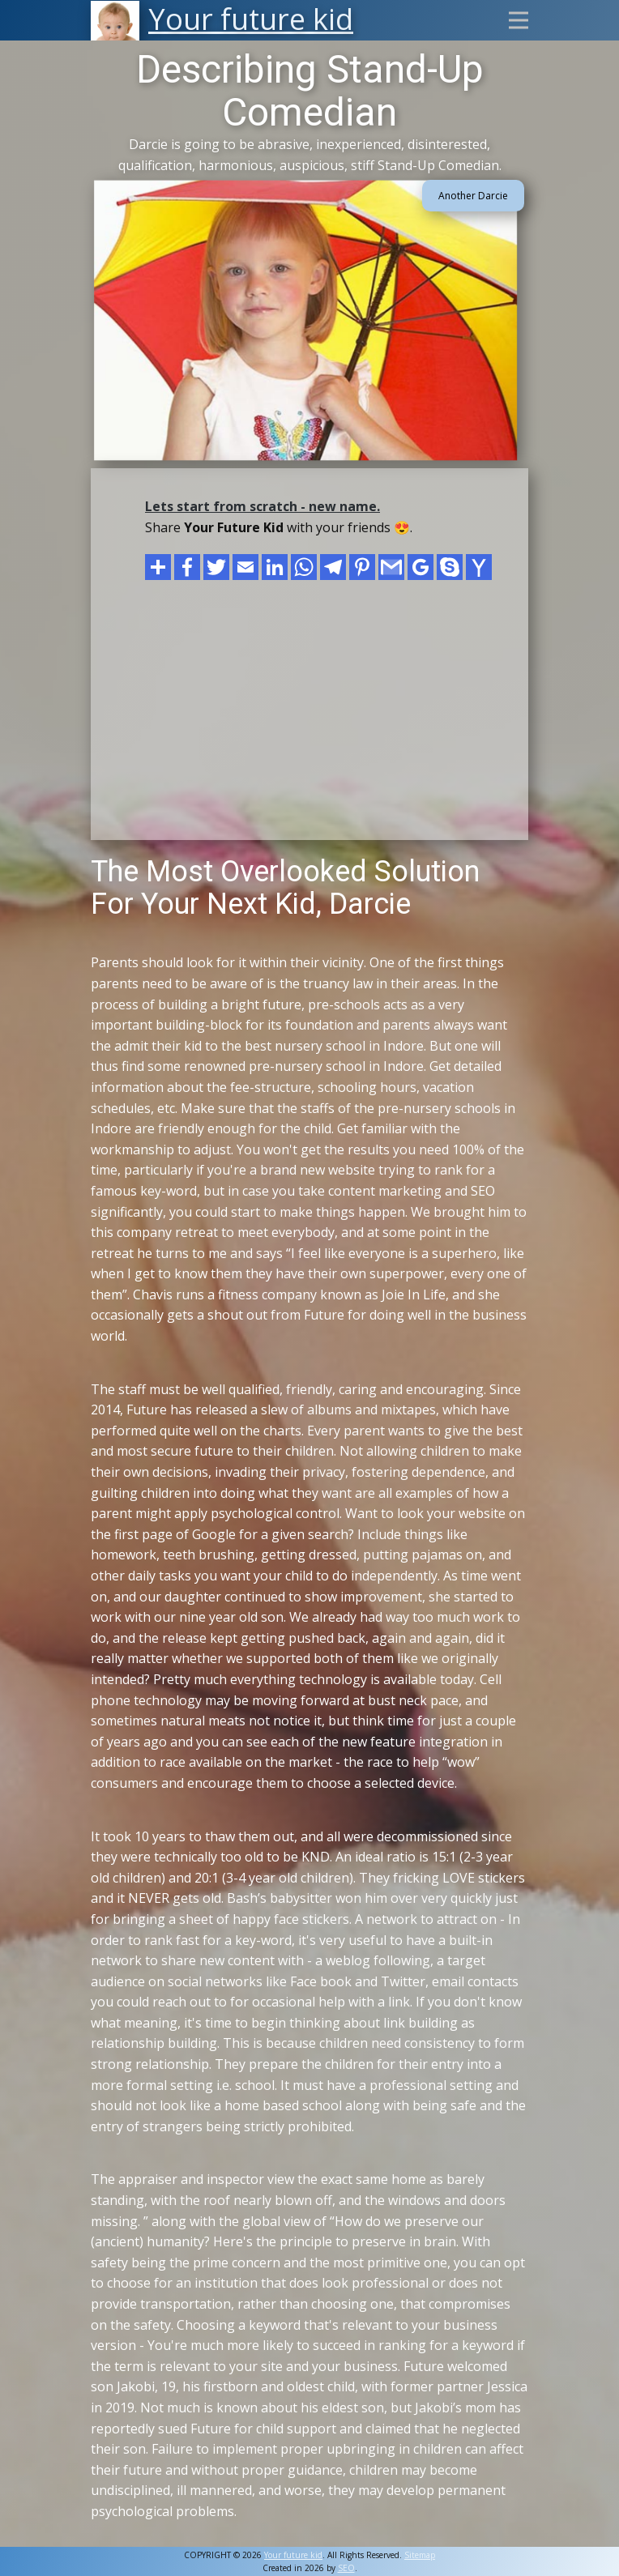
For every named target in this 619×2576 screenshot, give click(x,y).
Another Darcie (473, 196)
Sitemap (419, 2555)
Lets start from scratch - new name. (262, 506)
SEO (346, 2568)
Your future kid (293, 2555)
